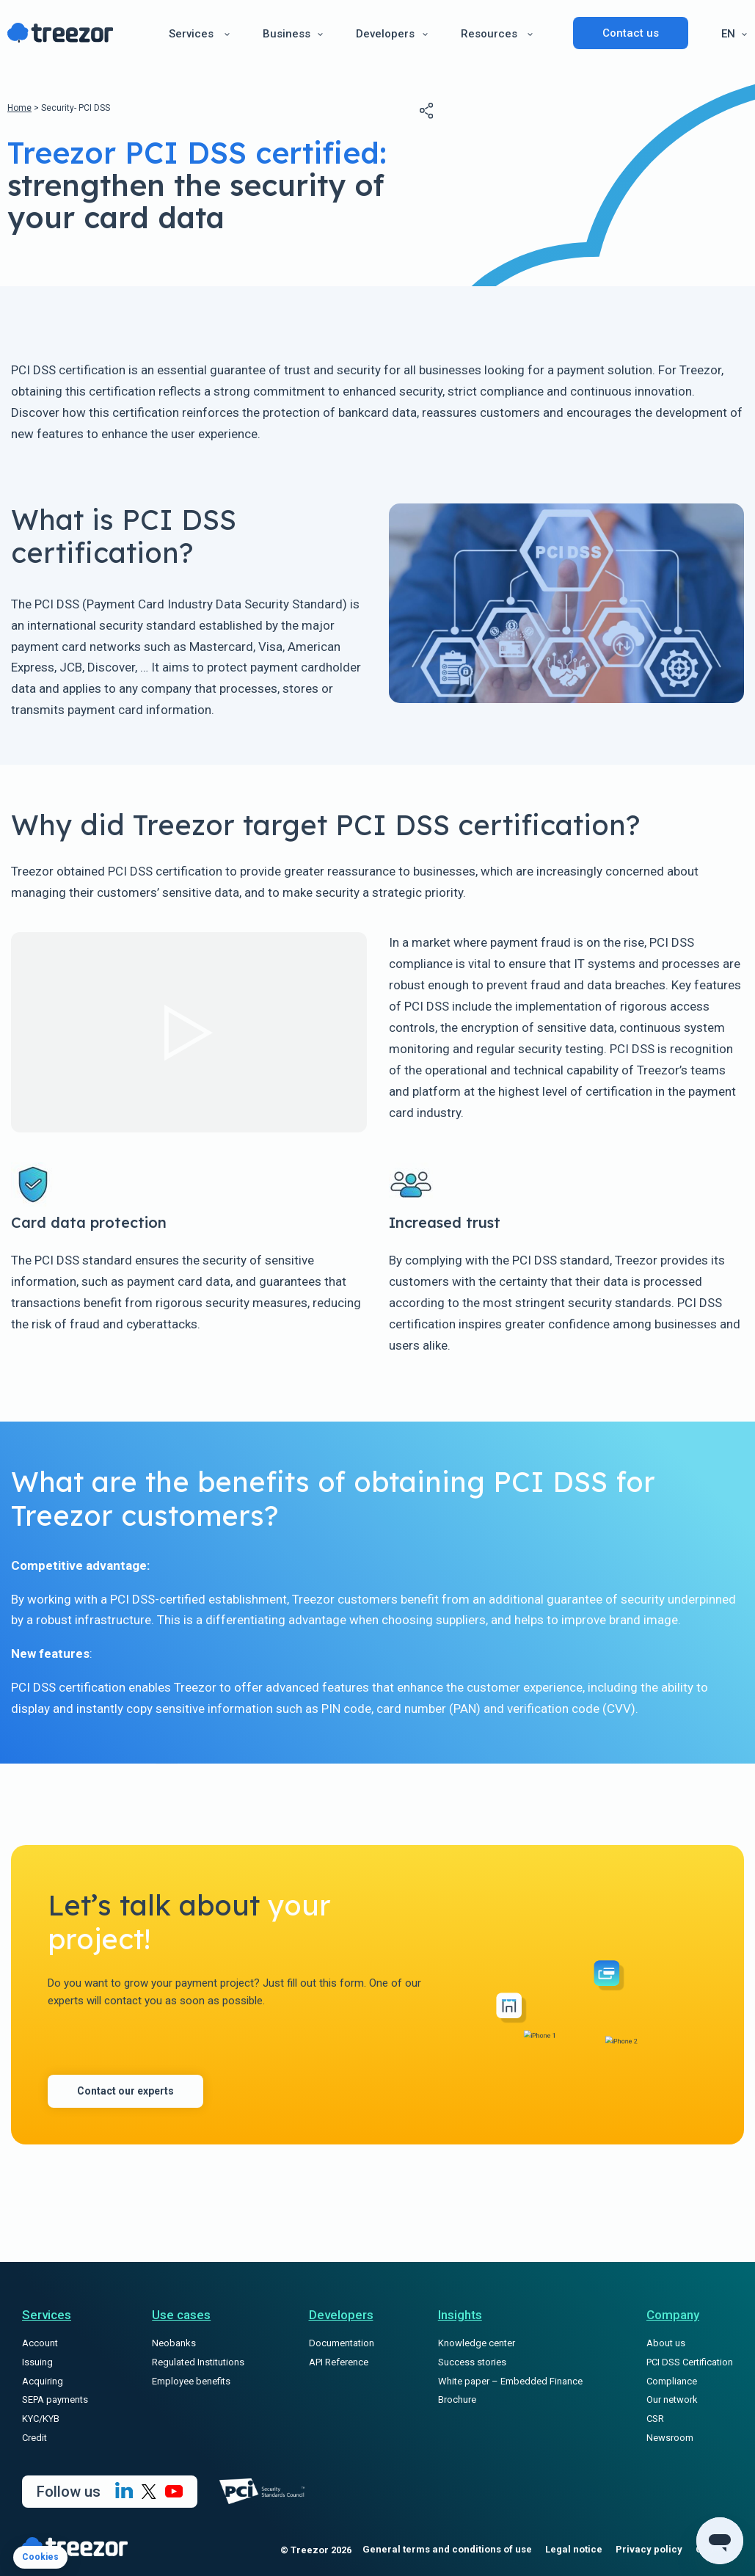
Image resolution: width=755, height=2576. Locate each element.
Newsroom (669, 2437)
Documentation (341, 2342)
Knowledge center (476, 2342)
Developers (385, 33)
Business (286, 33)
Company (672, 2314)
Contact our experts (125, 2091)
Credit (34, 2437)
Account (40, 2342)
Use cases (181, 2314)
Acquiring (42, 2381)
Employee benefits (191, 2381)
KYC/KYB (40, 2418)
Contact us (630, 33)
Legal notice (573, 2549)
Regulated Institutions (198, 2362)
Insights (460, 2314)
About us (665, 2342)
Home (19, 108)
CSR (655, 2418)
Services (191, 33)
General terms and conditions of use (447, 2549)
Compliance (671, 2381)
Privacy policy (649, 2549)
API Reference (338, 2362)
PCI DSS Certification (689, 2362)
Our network (672, 2399)
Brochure (457, 2399)
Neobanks (174, 2342)
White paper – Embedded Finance (510, 2381)
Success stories (472, 2362)
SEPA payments (55, 2399)
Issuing (37, 2362)
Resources (489, 33)
